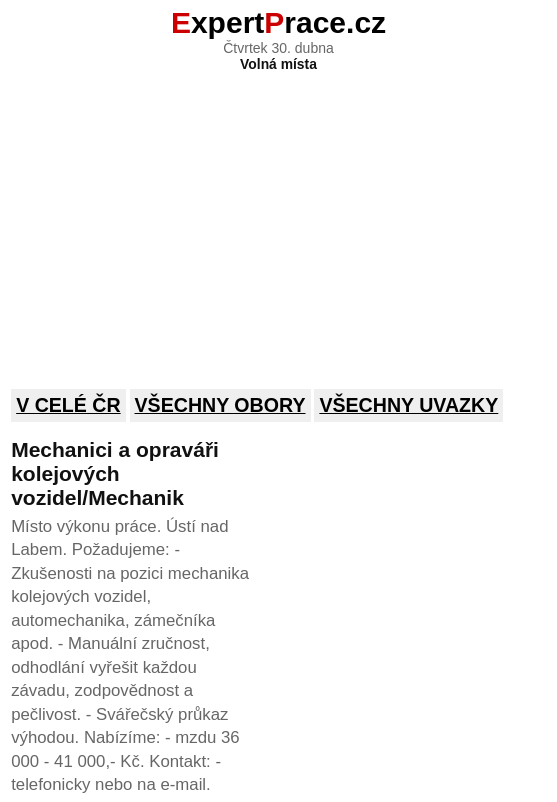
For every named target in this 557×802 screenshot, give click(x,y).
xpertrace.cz (278, 22)
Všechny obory (220, 405)
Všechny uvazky (408, 405)
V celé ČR (68, 405)
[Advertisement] (278, 217)
